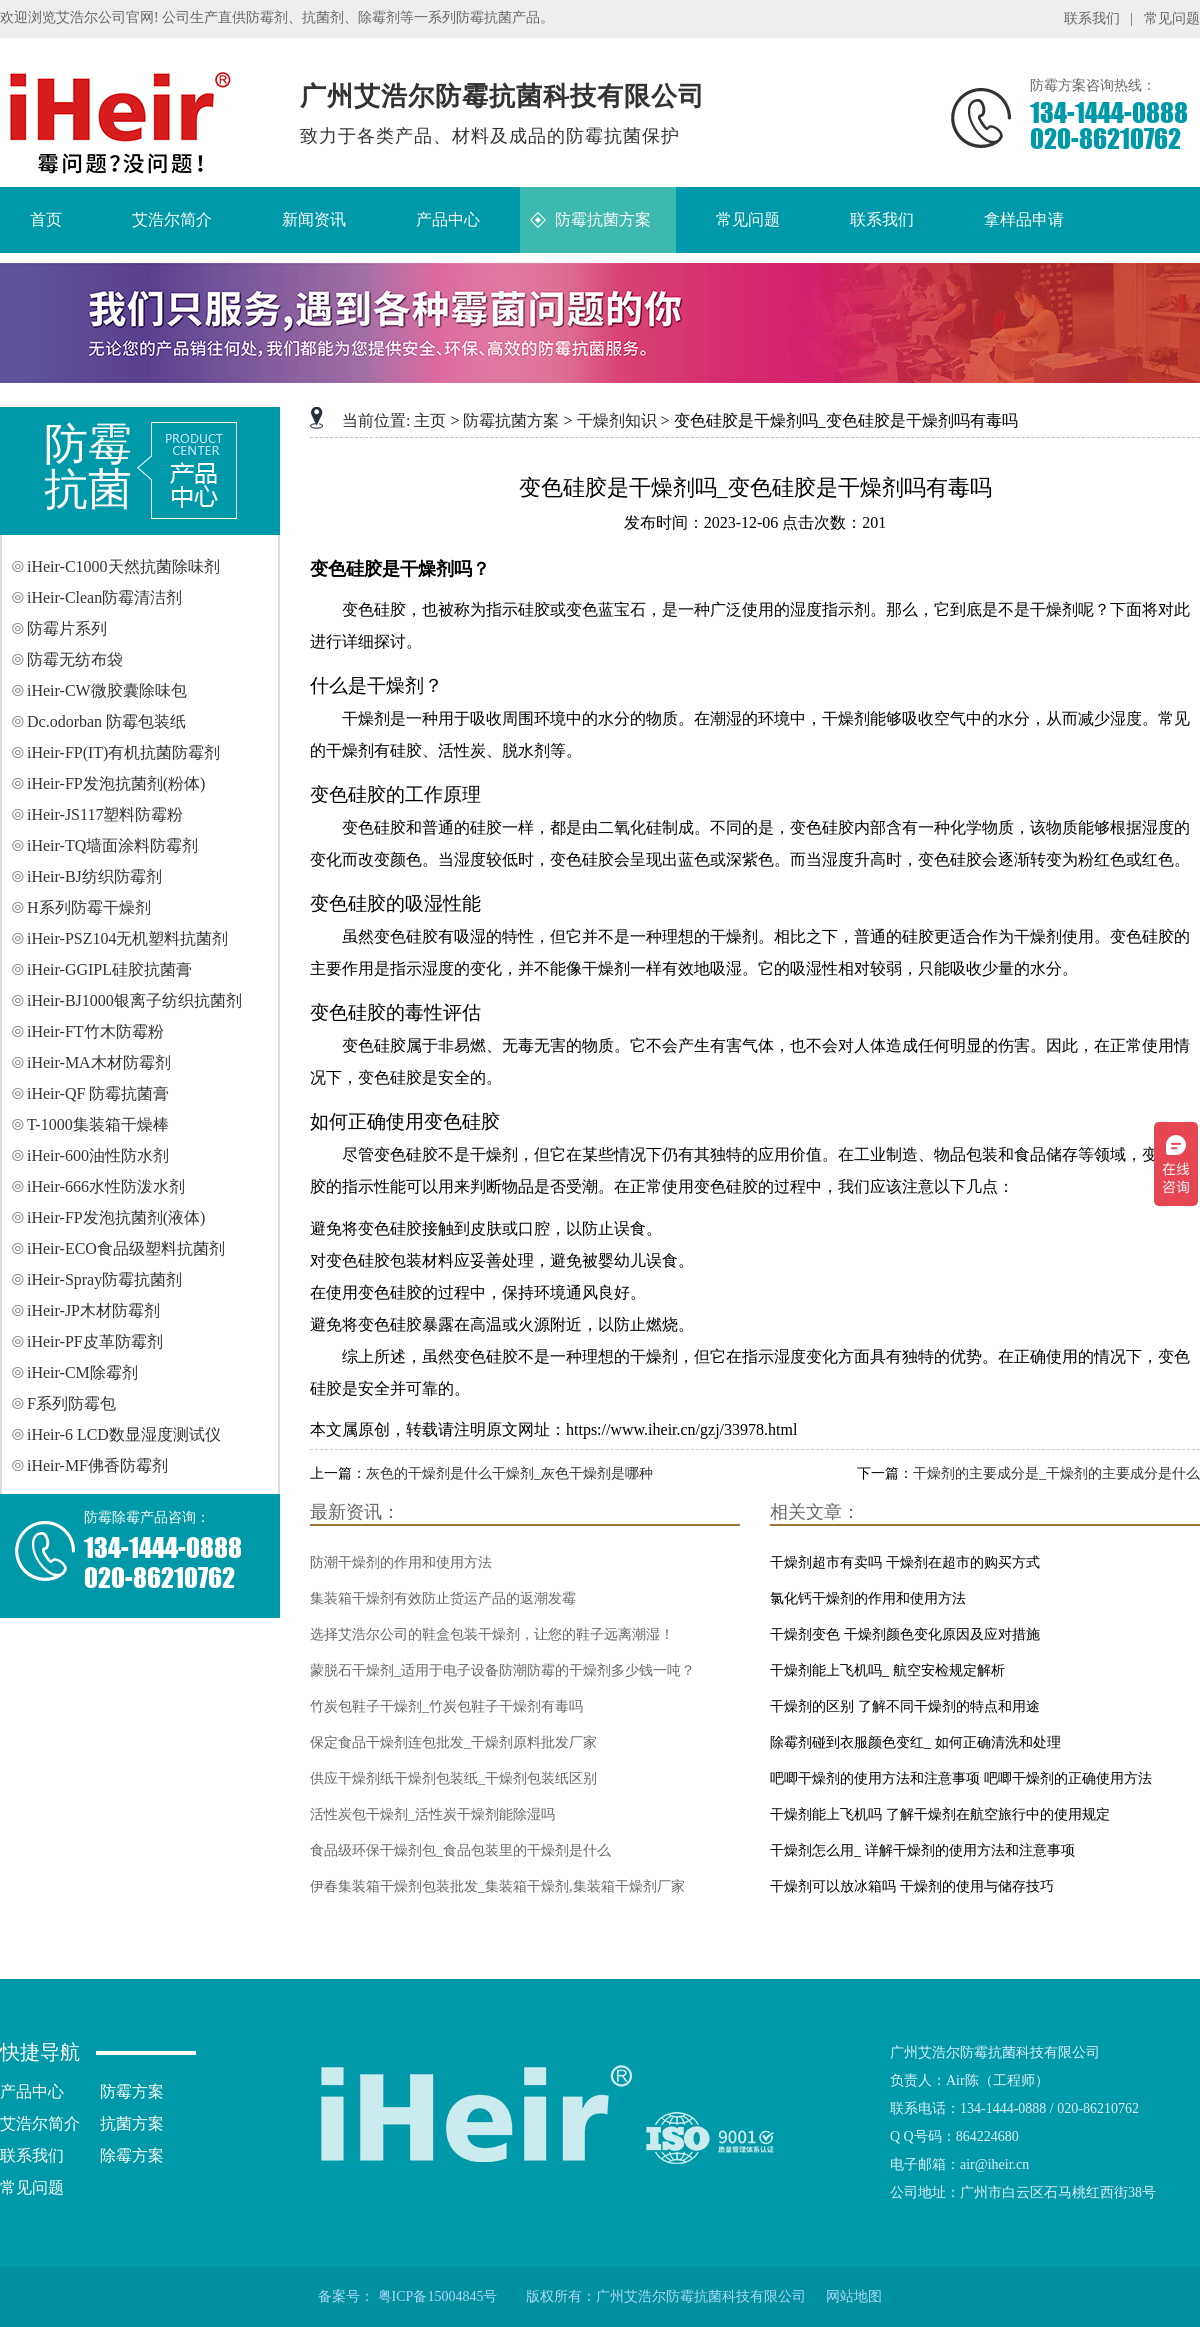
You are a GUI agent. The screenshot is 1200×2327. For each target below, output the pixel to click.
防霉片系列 (67, 628)
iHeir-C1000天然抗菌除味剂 (123, 566)
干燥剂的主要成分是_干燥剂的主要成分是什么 (1056, 1473)
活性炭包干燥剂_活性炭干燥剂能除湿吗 (432, 1814)
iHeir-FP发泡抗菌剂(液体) (116, 1217)
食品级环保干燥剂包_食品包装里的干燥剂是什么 (460, 1850)
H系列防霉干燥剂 (89, 907)
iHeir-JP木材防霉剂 (93, 1310)
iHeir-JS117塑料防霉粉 (105, 814)
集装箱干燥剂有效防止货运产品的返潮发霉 (443, 1598)
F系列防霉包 (71, 1403)
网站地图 (854, 2296)
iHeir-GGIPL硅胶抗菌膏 (109, 969)
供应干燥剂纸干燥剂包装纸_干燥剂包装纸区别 (453, 1778)
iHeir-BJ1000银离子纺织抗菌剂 (134, 1000)
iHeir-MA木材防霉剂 (99, 1062)
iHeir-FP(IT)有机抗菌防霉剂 (123, 752)
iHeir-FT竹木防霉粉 (95, 1031)
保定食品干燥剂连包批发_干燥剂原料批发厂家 (453, 1742)
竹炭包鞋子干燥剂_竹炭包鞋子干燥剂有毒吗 (446, 1706)
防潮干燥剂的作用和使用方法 (401, 1562)
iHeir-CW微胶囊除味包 (107, 690)
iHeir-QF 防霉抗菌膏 (98, 1093)
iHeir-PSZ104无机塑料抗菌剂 (127, 938)
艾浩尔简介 (40, 2123)
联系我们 (1092, 18)
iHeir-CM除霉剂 (82, 1372)
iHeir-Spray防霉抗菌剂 (104, 1279)
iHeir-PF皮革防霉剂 (95, 1341)
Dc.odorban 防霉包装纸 (106, 721)
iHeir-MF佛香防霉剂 (97, 1465)
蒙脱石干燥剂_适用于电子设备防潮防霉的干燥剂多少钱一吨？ (502, 1670)
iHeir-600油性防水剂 (98, 1155)
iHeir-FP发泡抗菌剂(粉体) (116, 783)
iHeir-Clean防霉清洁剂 (104, 597)
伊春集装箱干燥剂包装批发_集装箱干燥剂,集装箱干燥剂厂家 (497, 1886)
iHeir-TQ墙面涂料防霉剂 (112, 845)
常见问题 (1172, 18)
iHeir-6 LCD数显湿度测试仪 (124, 1434)
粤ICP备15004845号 (438, 2296)
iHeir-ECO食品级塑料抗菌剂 (126, 1248)
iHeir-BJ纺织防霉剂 (94, 876)
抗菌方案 (132, 2123)
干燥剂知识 (617, 420)
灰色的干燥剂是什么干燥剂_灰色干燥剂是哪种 (509, 1473)
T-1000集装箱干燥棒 (98, 1124)
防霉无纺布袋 (75, 659)
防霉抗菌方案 (511, 420)
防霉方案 (132, 2091)
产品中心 (32, 2091)
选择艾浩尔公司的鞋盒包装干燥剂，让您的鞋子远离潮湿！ (492, 1634)
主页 (430, 420)
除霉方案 (132, 2155)
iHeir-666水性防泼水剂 (106, 1186)
